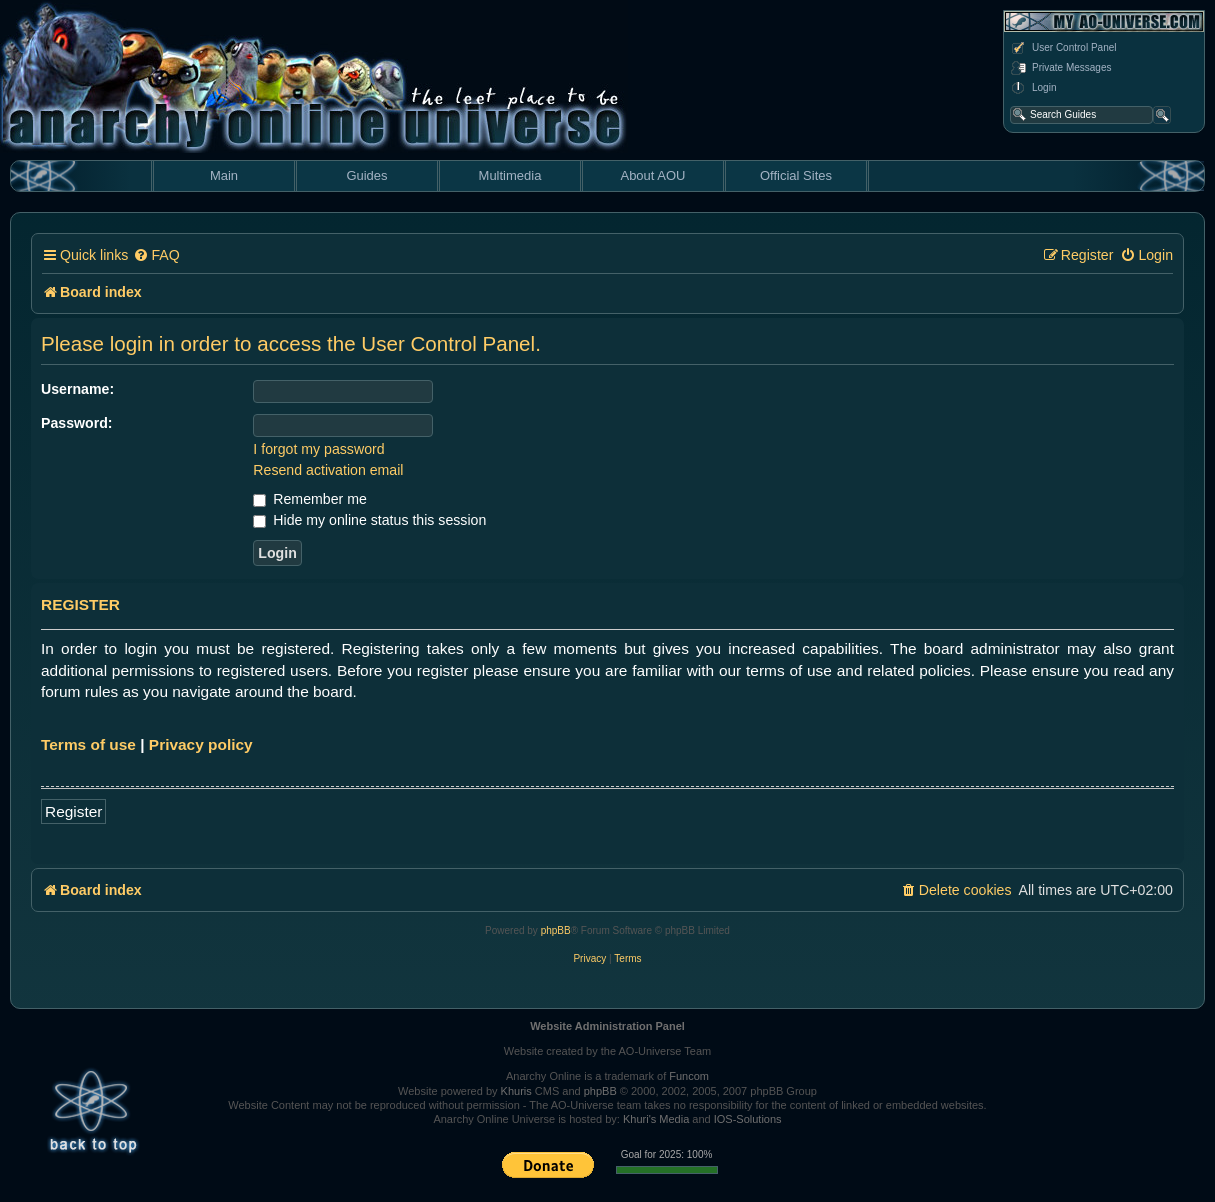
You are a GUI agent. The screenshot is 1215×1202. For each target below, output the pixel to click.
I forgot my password (318, 449)
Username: (77, 389)
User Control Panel (1063, 48)
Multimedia (510, 175)
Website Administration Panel (607, 1026)
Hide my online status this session (369, 520)
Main (224, 175)
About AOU (652, 175)
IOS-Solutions (748, 1119)
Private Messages (1060, 68)
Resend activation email (328, 470)
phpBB (556, 930)
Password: (77, 423)
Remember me (309, 499)
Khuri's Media (656, 1119)
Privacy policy (201, 744)
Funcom (689, 1076)
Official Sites (796, 175)
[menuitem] (156, 255)
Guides (366, 175)
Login (1033, 88)
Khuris (516, 1091)
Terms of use (88, 744)
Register (73, 811)
